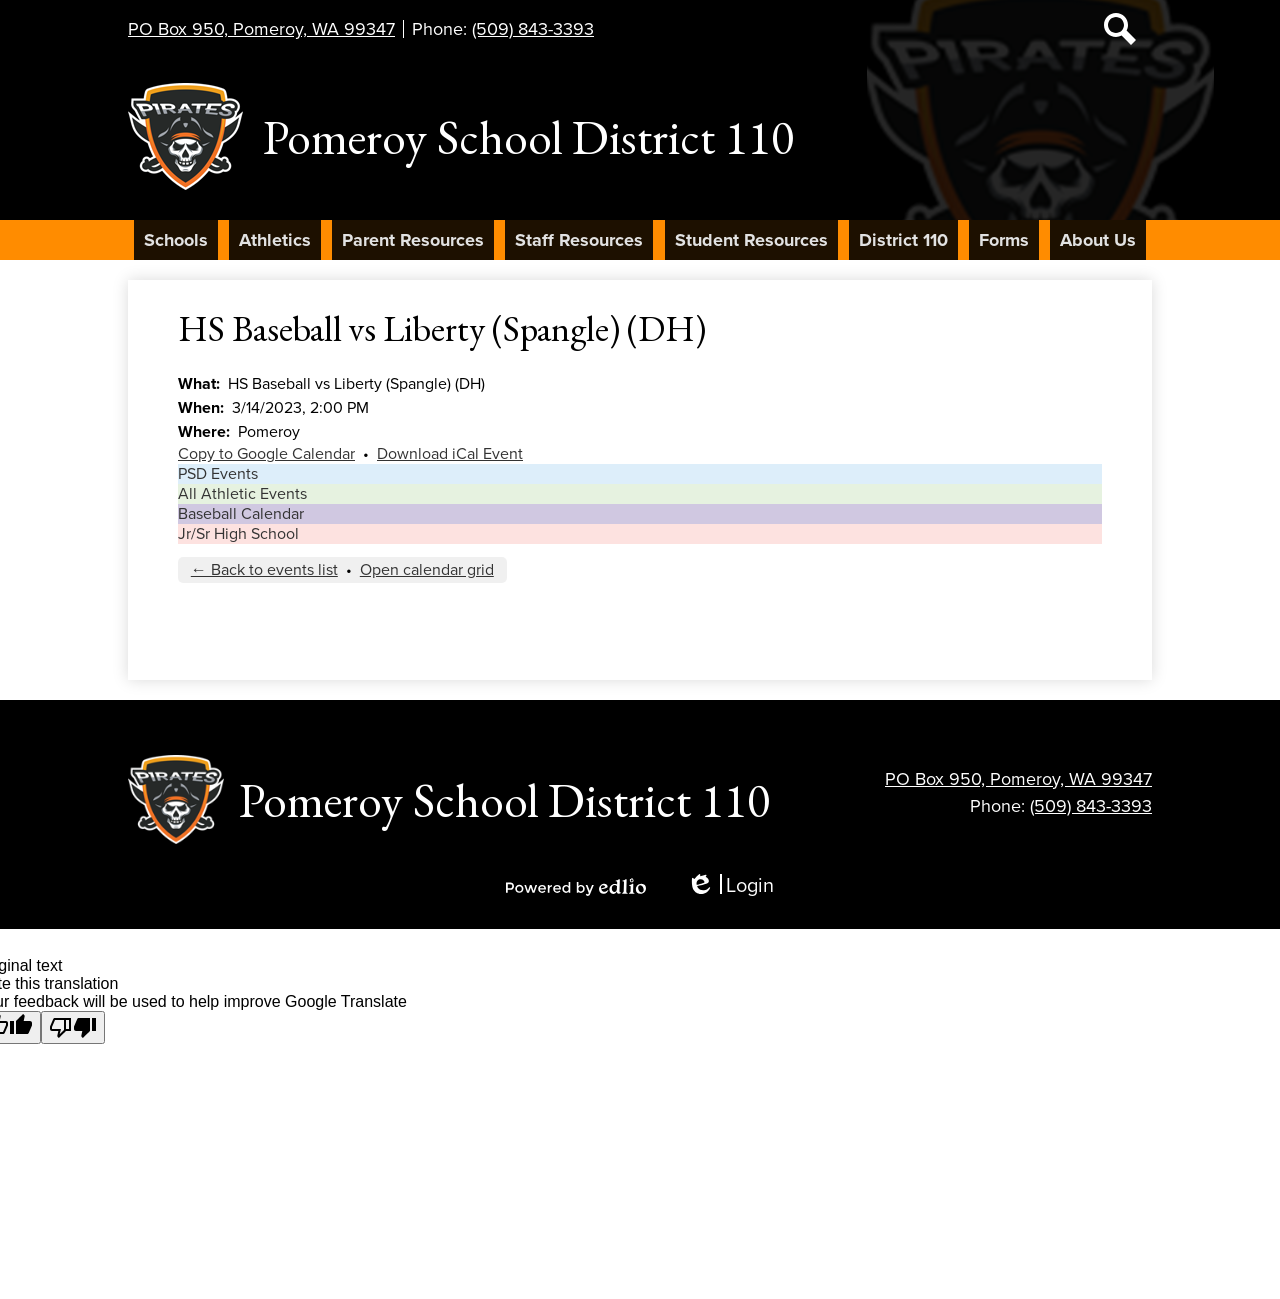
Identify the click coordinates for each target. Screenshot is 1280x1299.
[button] (176, 240)
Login (730, 886)
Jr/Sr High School (238, 534)
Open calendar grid (427, 570)
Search (1120, 33)
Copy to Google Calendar (266, 454)
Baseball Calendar (241, 514)
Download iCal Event (450, 454)
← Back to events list (264, 570)
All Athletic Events (242, 494)
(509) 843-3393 (533, 29)
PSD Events (218, 474)
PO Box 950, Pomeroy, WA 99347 (261, 29)
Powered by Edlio (576, 887)
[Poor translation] (73, 1027)
